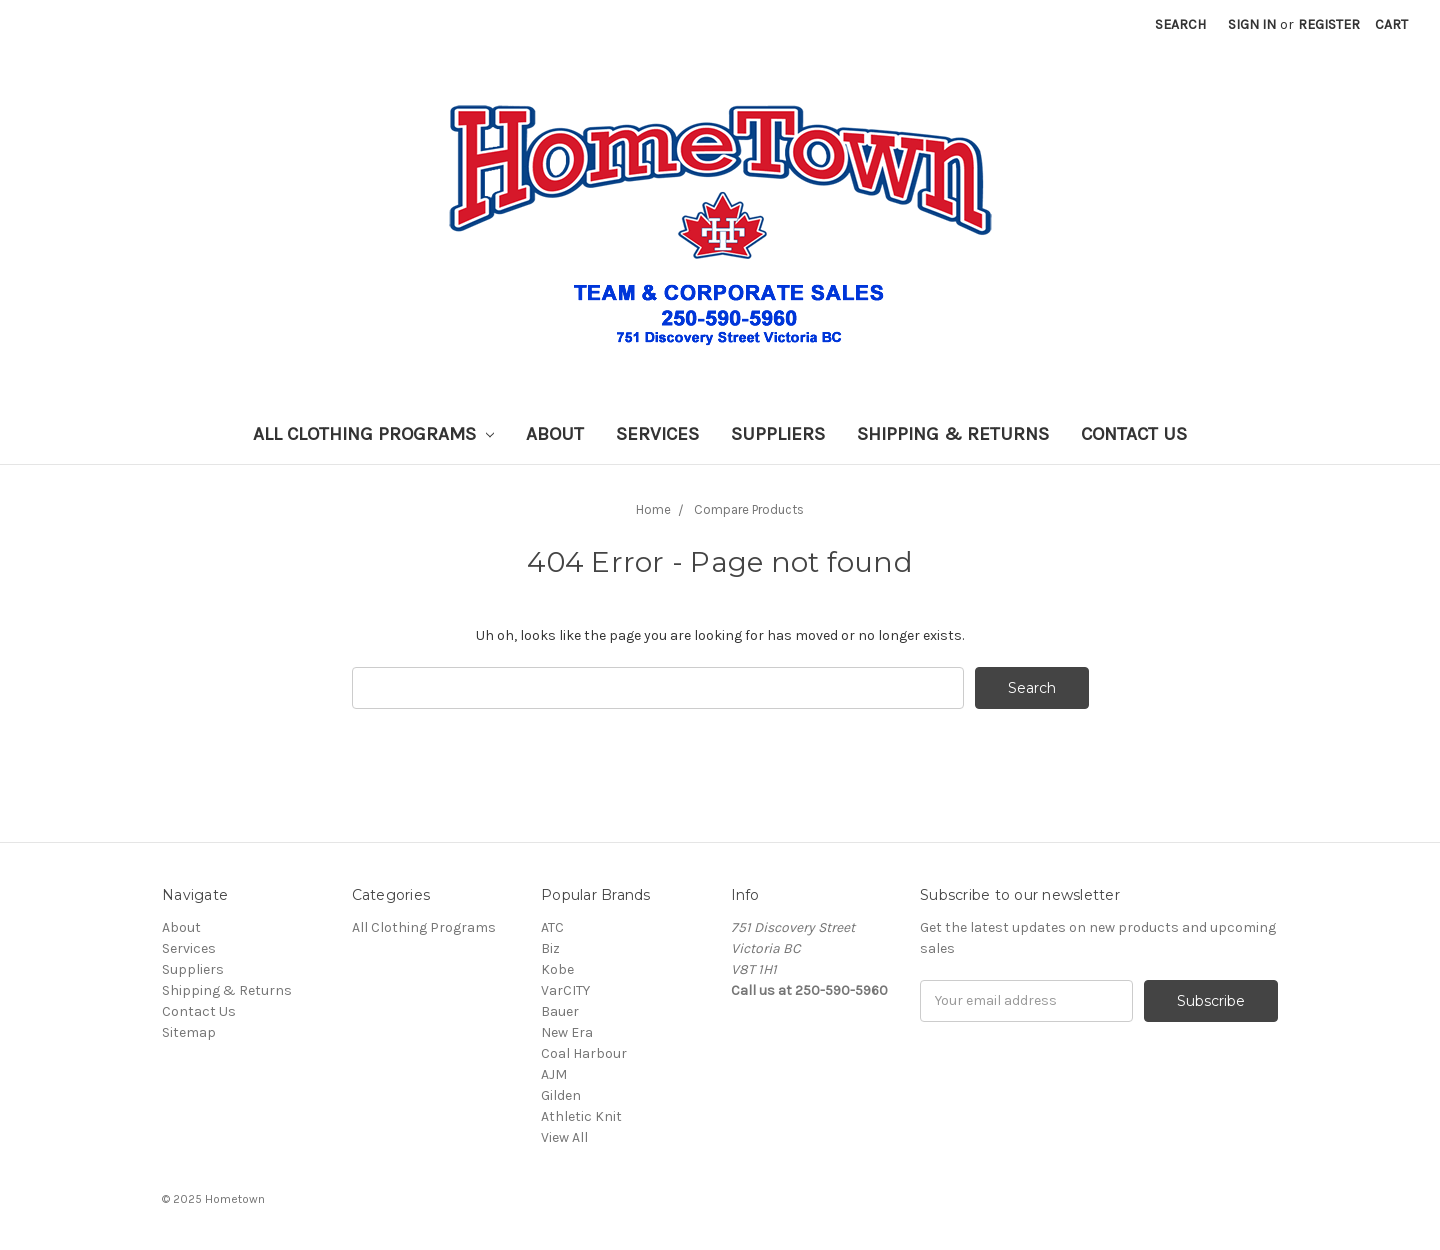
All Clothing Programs (373, 434)
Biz (550, 948)
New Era (567, 1032)
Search (1180, 24)
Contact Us (1134, 434)
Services (657, 434)
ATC (552, 927)
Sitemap (189, 1032)
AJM (554, 1074)
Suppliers (778, 434)
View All (564, 1137)
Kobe (557, 969)
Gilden (561, 1095)
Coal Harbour (584, 1053)
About (555, 434)
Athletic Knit (581, 1116)
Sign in (1252, 24)
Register (1329, 24)
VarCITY (565, 990)
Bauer (560, 1011)
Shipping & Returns (953, 434)
